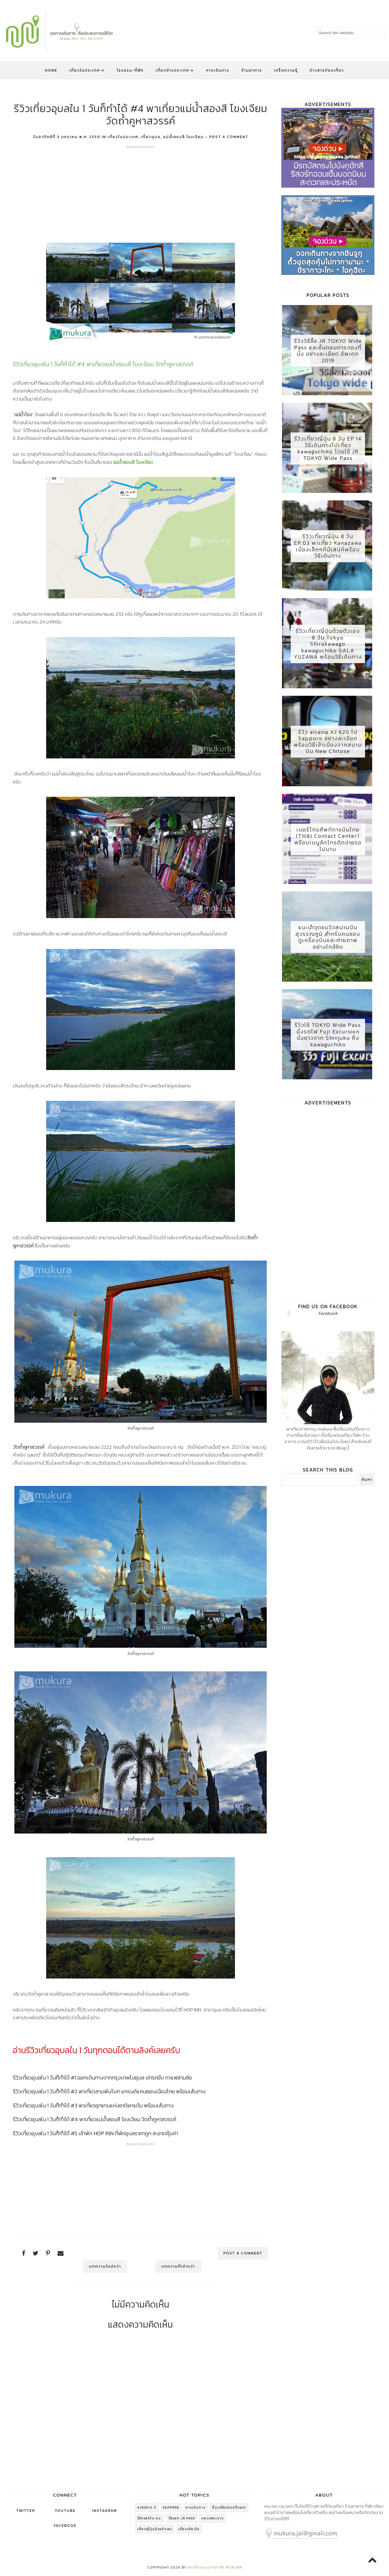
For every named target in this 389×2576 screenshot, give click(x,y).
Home (51, 70)
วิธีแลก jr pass (181, 2518)
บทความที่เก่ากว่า (176, 2266)
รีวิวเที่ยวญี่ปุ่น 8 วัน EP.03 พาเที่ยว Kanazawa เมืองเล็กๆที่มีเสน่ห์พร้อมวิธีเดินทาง (328, 548)
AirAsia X (146, 2507)
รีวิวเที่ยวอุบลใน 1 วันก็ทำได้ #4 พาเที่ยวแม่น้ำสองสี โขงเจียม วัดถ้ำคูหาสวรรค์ (94, 2119)
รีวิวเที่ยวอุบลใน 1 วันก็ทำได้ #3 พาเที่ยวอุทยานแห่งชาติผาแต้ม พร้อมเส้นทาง (93, 2105)
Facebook (328, 1319)
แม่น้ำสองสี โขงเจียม (183, 137)
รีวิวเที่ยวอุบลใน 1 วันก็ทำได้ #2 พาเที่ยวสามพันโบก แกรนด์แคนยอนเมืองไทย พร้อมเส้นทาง (109, 2091)
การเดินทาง (217, 70)
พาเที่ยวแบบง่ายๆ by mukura (215, 2567)
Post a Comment (228, 137)
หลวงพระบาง (212, 2518)
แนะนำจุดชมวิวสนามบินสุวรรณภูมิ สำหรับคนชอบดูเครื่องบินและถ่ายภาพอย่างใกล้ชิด (327, 942)
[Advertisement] (140, 191)
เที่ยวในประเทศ (87, 70)
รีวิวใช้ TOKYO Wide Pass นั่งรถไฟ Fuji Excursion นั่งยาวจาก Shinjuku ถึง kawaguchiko (328, 1041)
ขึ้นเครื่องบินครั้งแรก (229, 2507)
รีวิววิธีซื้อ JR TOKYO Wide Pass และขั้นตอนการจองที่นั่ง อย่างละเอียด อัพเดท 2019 (328, 351)
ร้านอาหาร (251, 70)
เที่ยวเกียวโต (189, 2529)
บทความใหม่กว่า (107, 2266)
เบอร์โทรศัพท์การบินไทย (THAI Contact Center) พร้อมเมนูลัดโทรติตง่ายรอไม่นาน (328, 844)
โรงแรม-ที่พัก (130, 70)
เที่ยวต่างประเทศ (175, 70)
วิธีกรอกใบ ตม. (149, 2518)
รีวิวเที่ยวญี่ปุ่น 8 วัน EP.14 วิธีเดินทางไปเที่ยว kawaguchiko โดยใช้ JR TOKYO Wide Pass (328, 450)
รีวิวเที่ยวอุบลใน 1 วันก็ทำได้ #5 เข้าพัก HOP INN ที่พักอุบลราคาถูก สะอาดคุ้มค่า (95, 2133)
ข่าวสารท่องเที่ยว (327, 70)
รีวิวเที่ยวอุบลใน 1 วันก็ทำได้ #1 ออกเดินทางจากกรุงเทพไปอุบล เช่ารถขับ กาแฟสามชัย (102, 2078)
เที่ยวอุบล (150, 137)
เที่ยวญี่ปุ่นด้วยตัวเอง (154, 2529)
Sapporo (171, 2507)
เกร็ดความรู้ (286, 70)
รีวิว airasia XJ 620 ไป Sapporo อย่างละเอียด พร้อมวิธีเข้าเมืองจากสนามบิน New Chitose (328, 745)
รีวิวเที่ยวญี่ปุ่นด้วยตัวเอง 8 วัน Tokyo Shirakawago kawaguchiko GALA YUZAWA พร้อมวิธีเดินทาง (328, 647)
